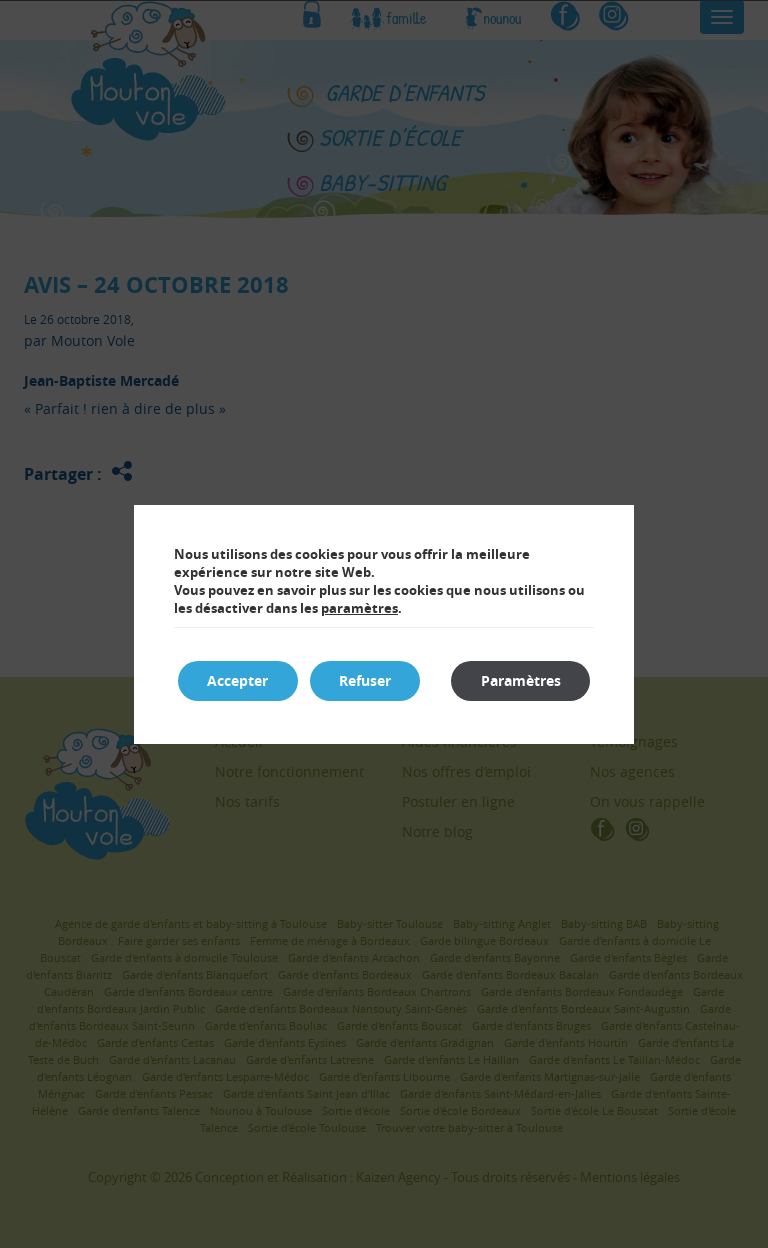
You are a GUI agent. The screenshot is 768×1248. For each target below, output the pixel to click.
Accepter (238, 680)
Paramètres (520, 680)
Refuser (367, 680)
